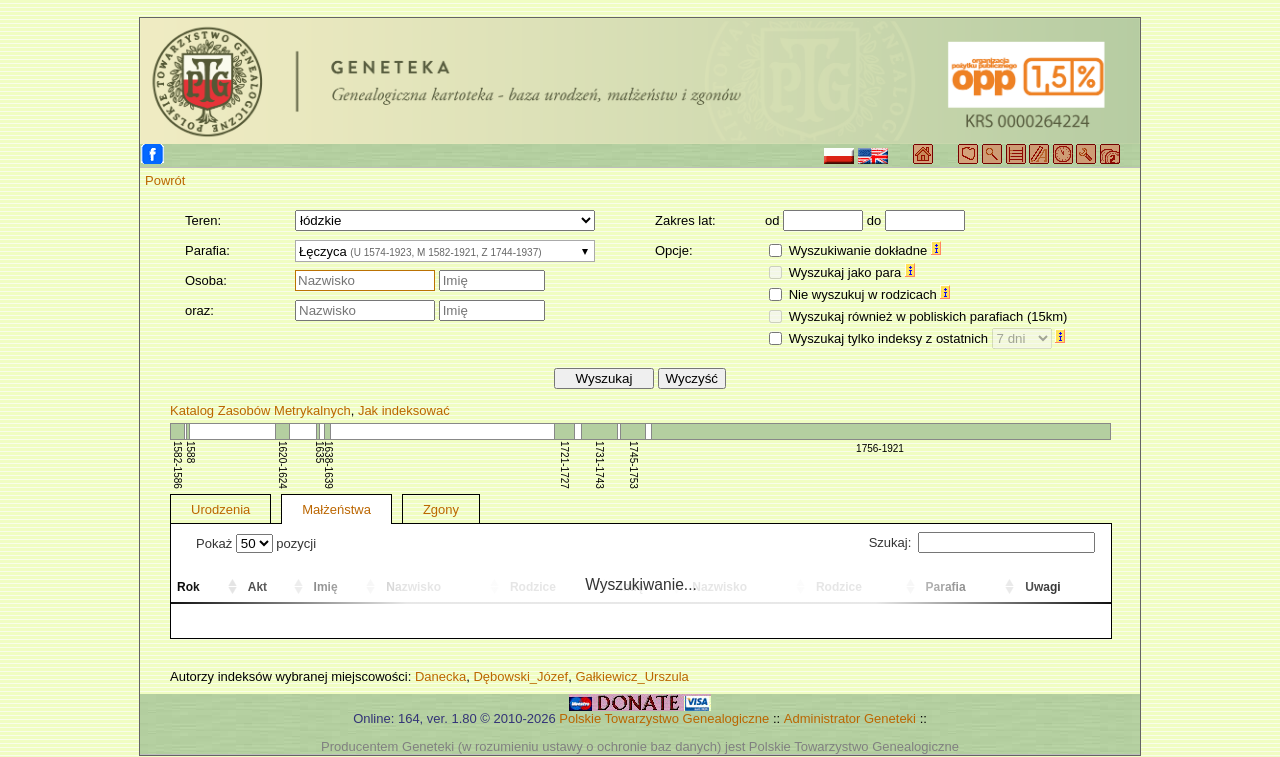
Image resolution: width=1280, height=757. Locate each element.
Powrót (165, 180)
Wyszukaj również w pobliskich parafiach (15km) (928, 316)
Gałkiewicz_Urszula (631, 676)
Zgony (441, 509)
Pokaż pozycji (256, 543)
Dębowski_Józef (520, 676)
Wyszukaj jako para (852, 272)
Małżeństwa (336, 509)
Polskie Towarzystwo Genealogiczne (664, 718)
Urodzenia (220, 509)
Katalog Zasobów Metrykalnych (260, 410)
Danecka (440, 676)
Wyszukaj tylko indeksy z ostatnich (927, 338)
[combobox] (445, 251)
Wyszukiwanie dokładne (865, 250)
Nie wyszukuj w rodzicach (870, 294)
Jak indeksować (404, 410)
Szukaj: (982, 542)
